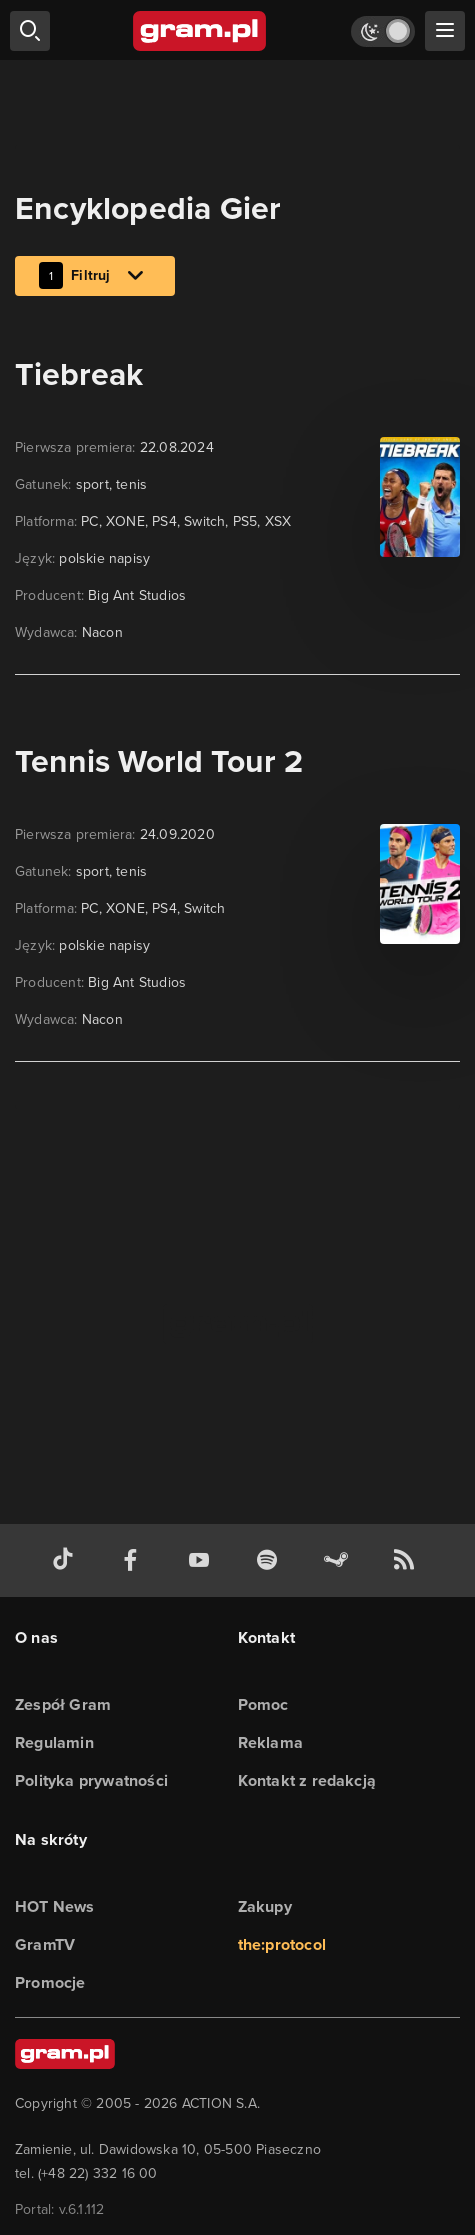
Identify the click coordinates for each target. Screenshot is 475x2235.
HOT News (55, 1906)
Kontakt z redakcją (307, 1780)
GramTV (45, 1944)
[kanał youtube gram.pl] (203, 1560)
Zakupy (265, 1906)
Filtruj (95, 277)
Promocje (50, 1982)
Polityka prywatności (91, 1780)
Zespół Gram (63, 1704)
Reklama (270, 1742)
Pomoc (263, 1704)
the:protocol (282, 1944)
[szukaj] (30, 31)
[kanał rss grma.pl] (408, 1560)
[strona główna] (200, 31)
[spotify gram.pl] (271, 1560)
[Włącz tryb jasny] (383, 31)
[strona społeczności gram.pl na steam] (340, 1560)
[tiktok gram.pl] (67, 1560)
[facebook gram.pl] (135, 1560)
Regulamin (54, 1742)
